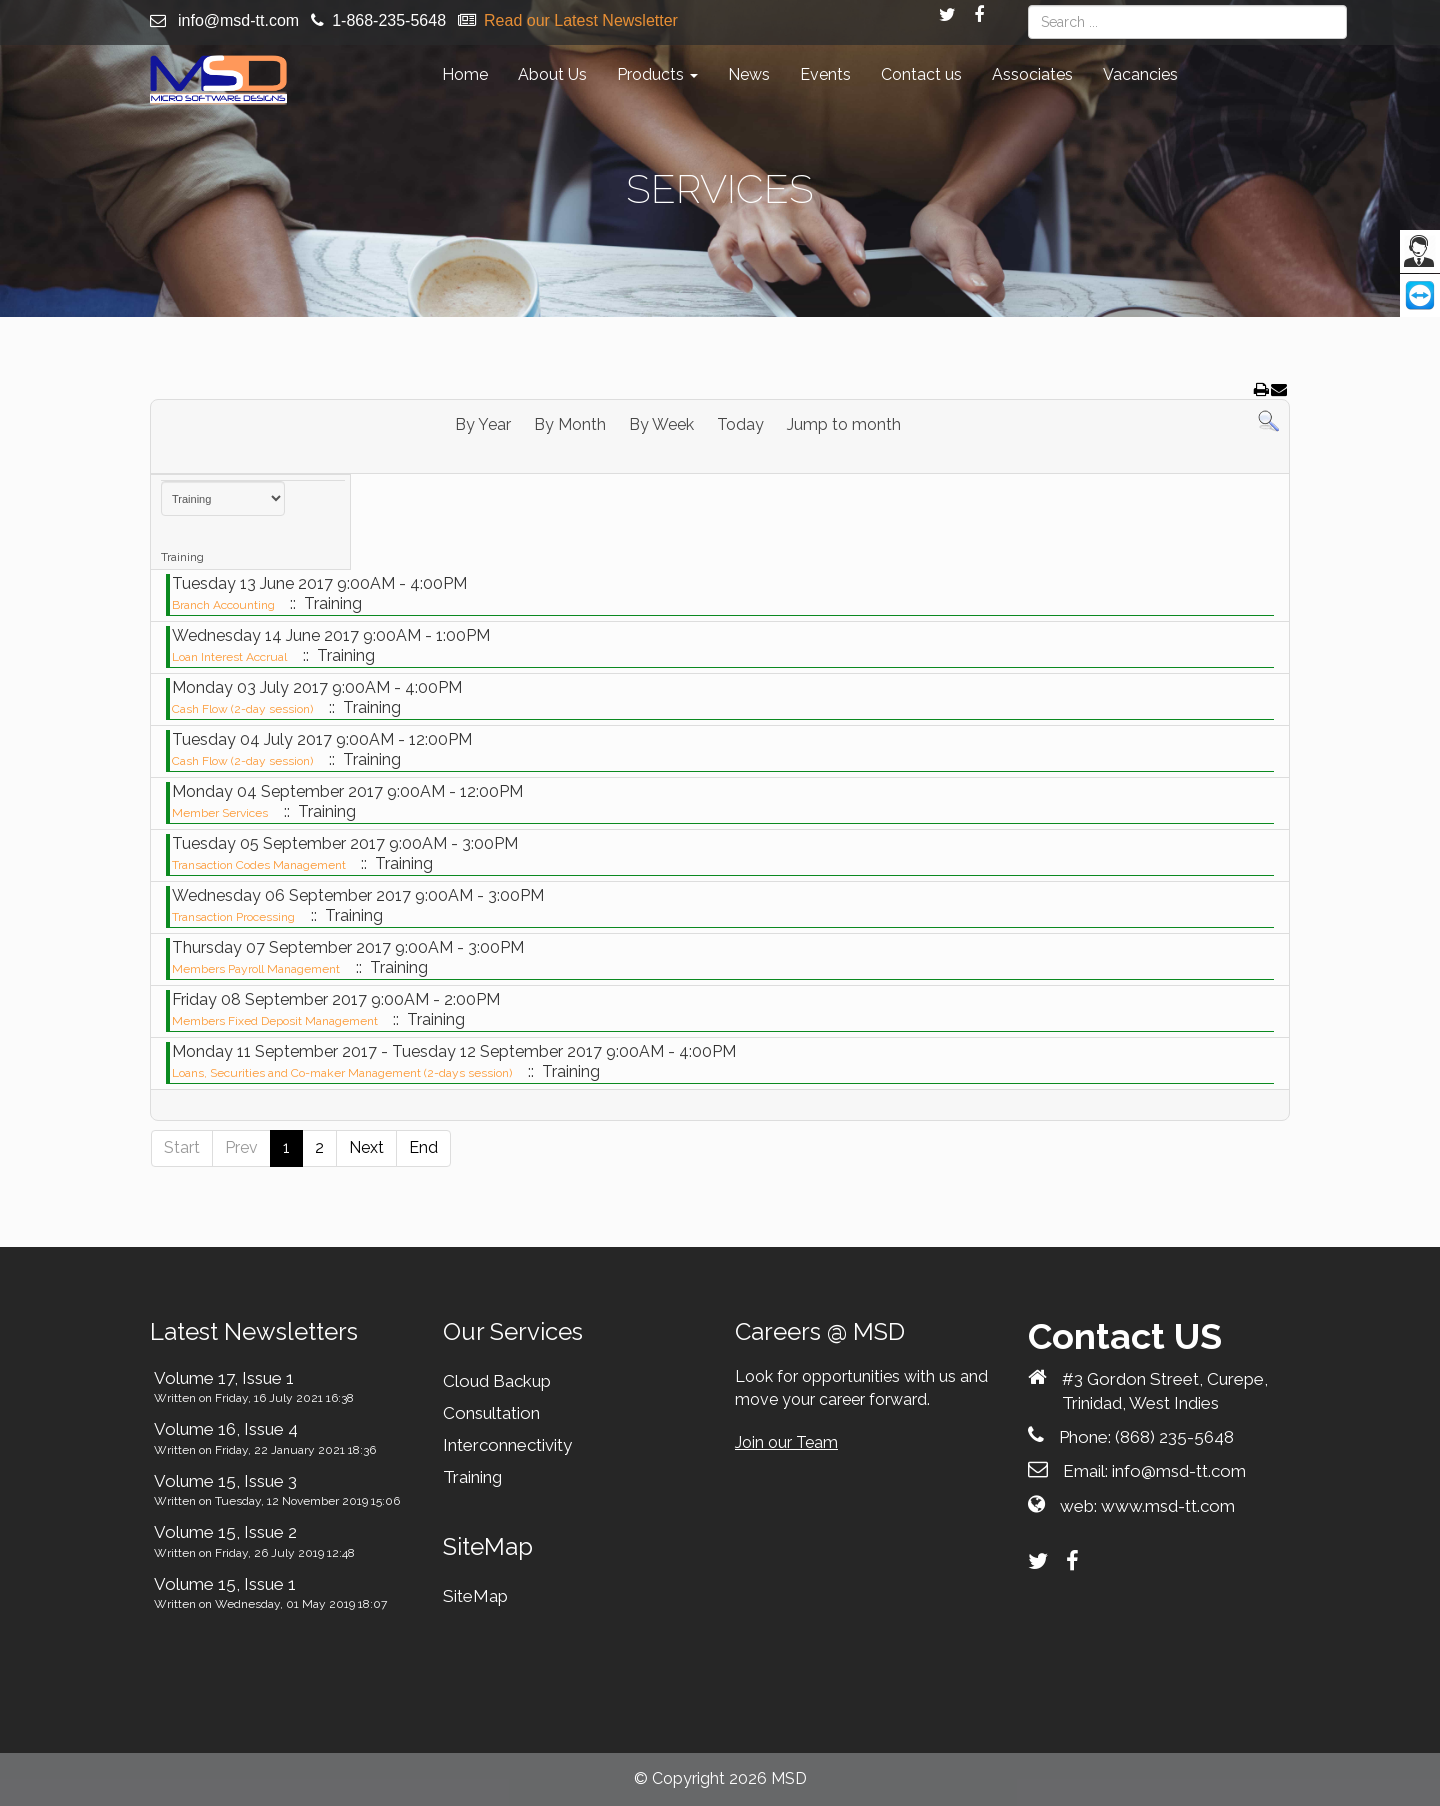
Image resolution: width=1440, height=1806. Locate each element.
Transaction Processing (233, 917)
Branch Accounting (225, 605)
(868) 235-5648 (1174, 1437)
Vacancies (1140, 74)
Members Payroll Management (256, 969)
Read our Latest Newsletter (581, 20)
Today (740, 424)
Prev (241, 1147)
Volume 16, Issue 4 (226, 1429)
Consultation (491, 1413)
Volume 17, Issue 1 (224, 1378)
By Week (661, 424)
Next (366, 1147)
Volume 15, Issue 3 (225, 1481)
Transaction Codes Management (260, 865)
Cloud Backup (497, 1381)
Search (1028, 5)
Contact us (921, 74)
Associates (1032, 74)
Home (465, 74)
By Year (483, 424)
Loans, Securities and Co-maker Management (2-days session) (342, 1073)
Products (657, 74)
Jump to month (844, 424)
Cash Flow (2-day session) (242, 709)
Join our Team (786, 1442)
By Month (570, 424)
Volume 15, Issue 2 (225, 1532)
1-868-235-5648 (389, 20)
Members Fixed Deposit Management (276, 1021)
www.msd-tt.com (1168, 1506)
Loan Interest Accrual (229, 657)
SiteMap (475, 1596)
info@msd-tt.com (238, 20)
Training (472, 1477)
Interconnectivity (507, 1445)
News (749, 74)
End (423, 1147)
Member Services (220, 813)
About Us (552, 74)
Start (182, 1147)
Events (825, 74)
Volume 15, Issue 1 (225, 1584)
